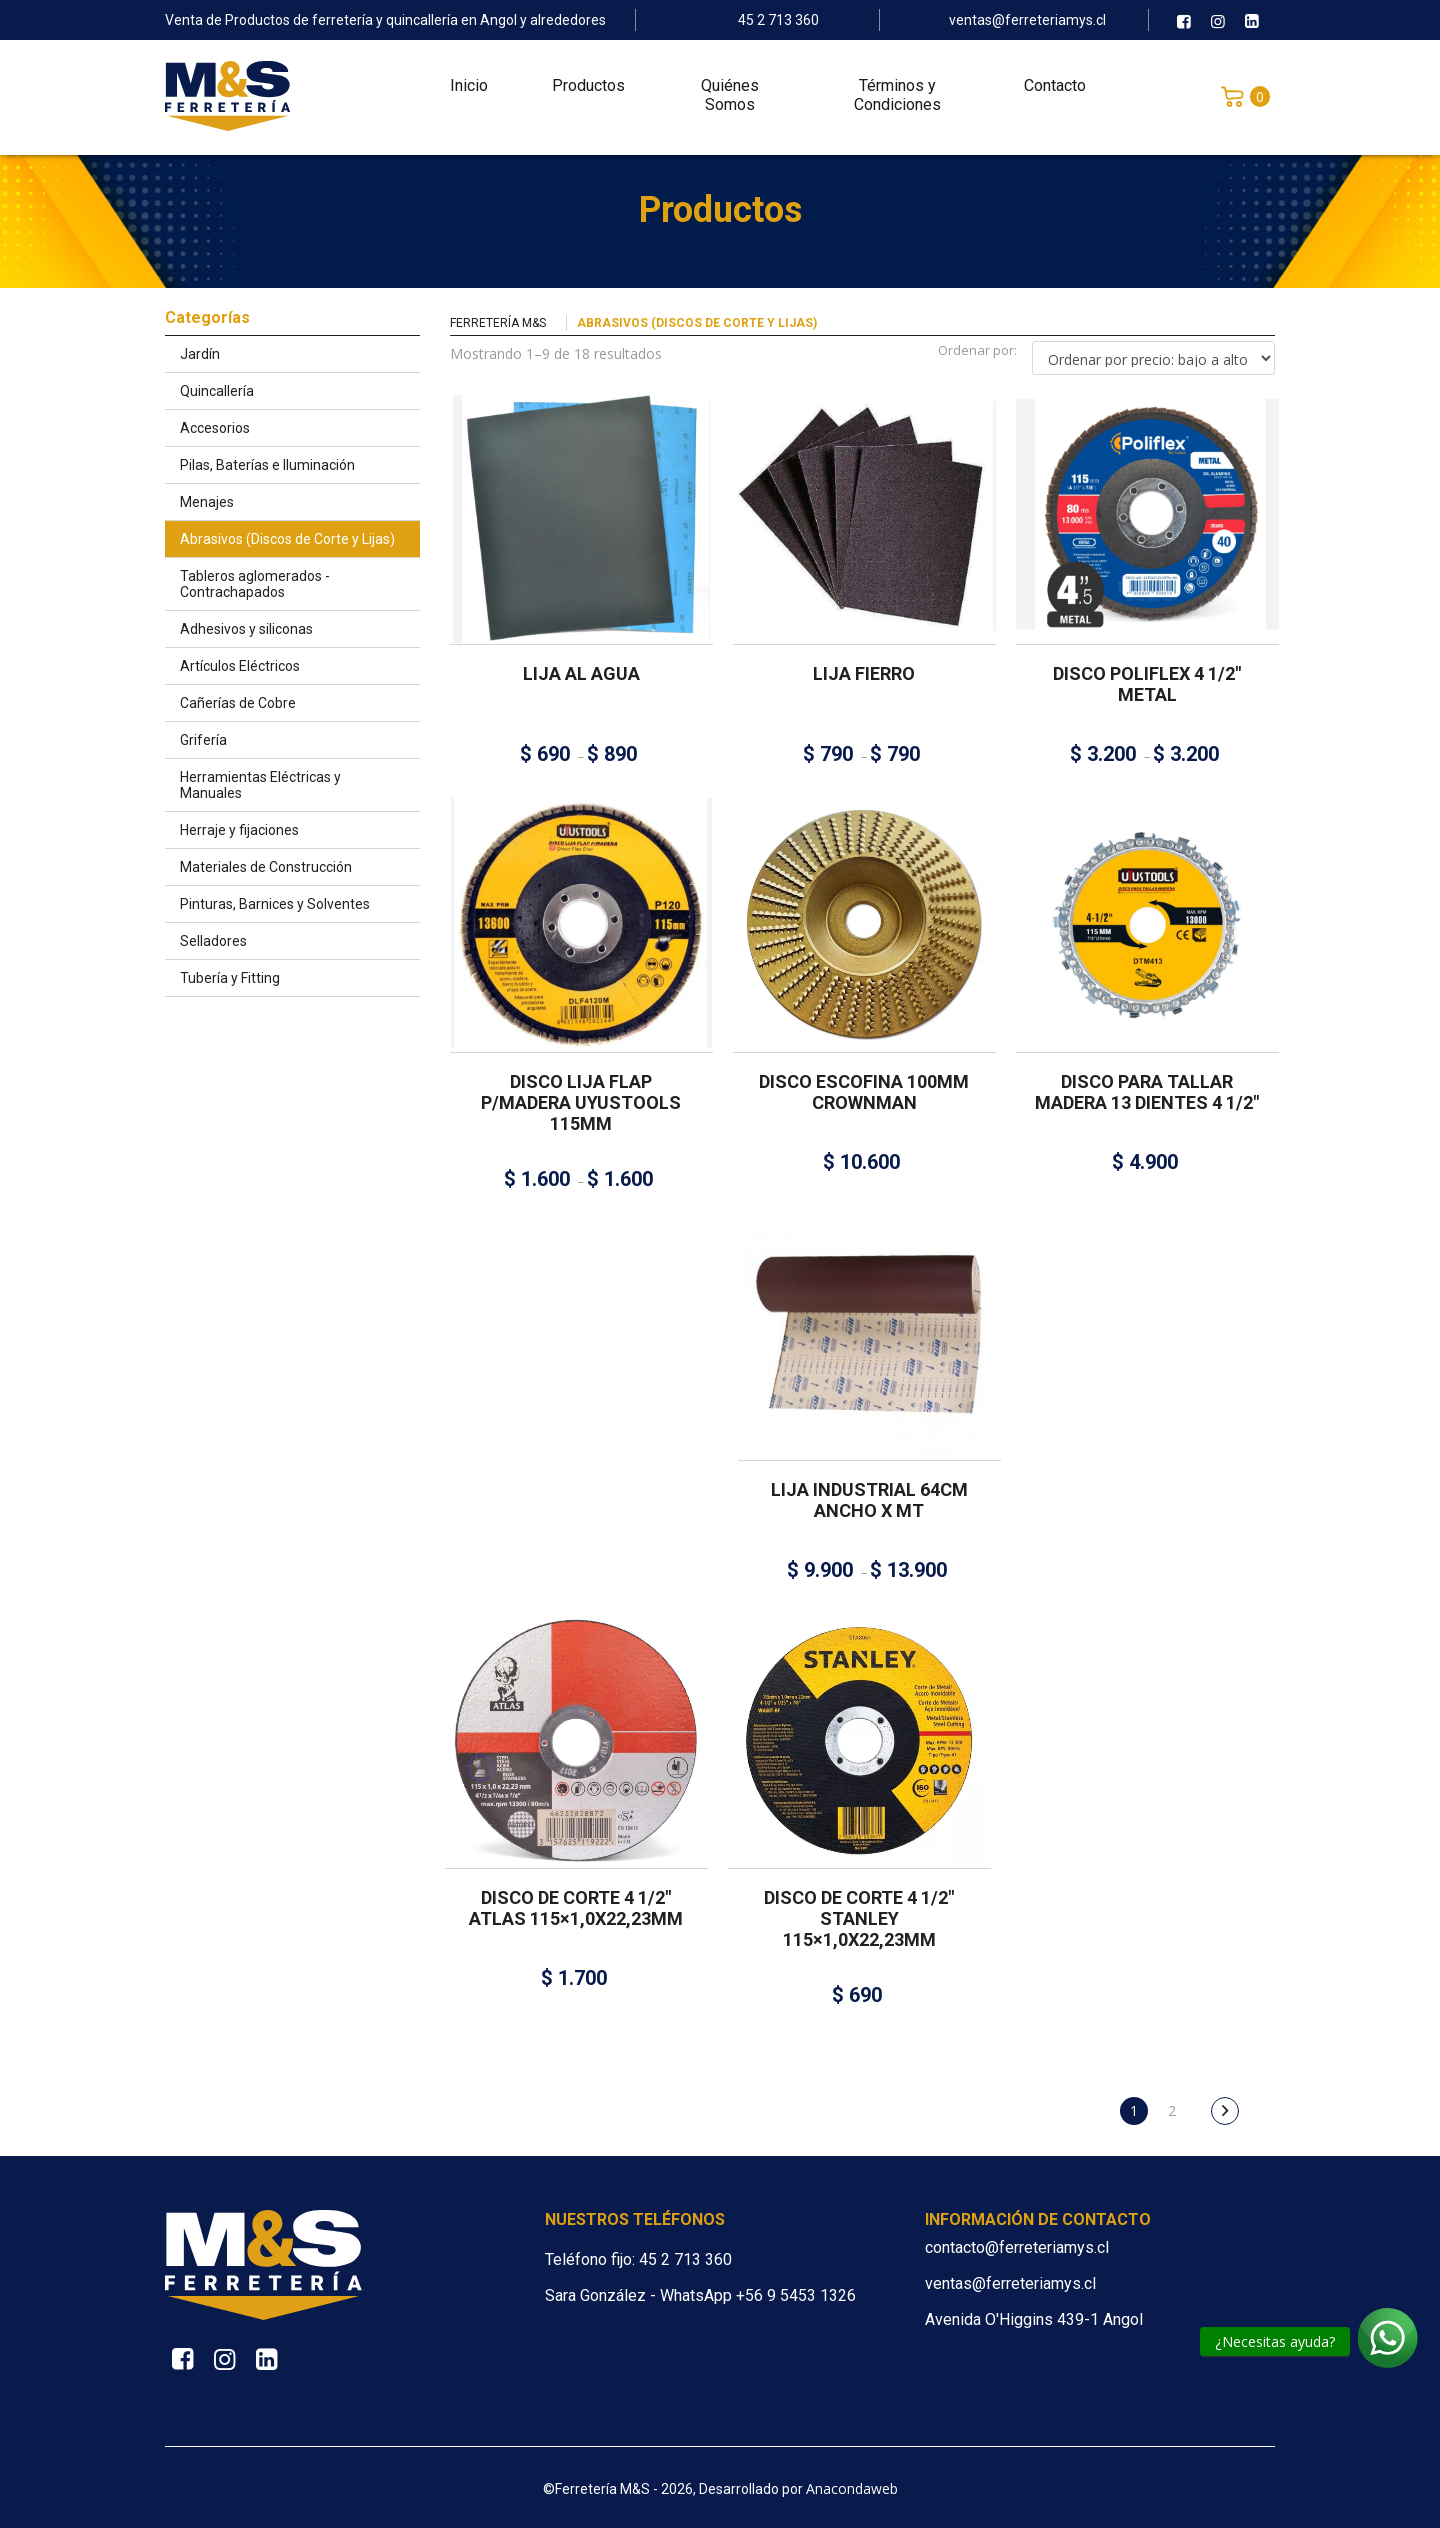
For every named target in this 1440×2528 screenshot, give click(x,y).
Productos (588, 90)
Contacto (1055, 90)
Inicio (469, 90)
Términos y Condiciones (897, 100)
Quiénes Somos (730, 100)
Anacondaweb (852, 2488)
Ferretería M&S (498, 323)
